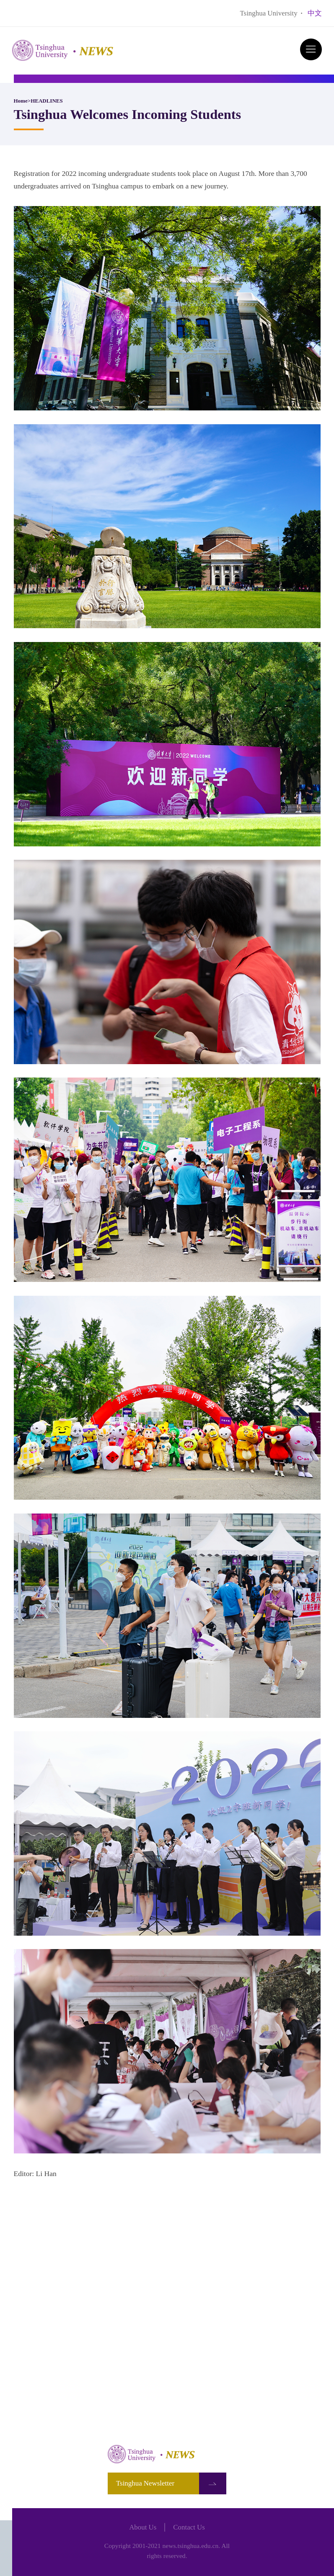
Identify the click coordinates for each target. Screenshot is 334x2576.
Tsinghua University (268, 13)
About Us (142, 2527)
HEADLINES (47, 101)
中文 (315, 13)
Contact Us (189, 2527)
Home (21, 101)
